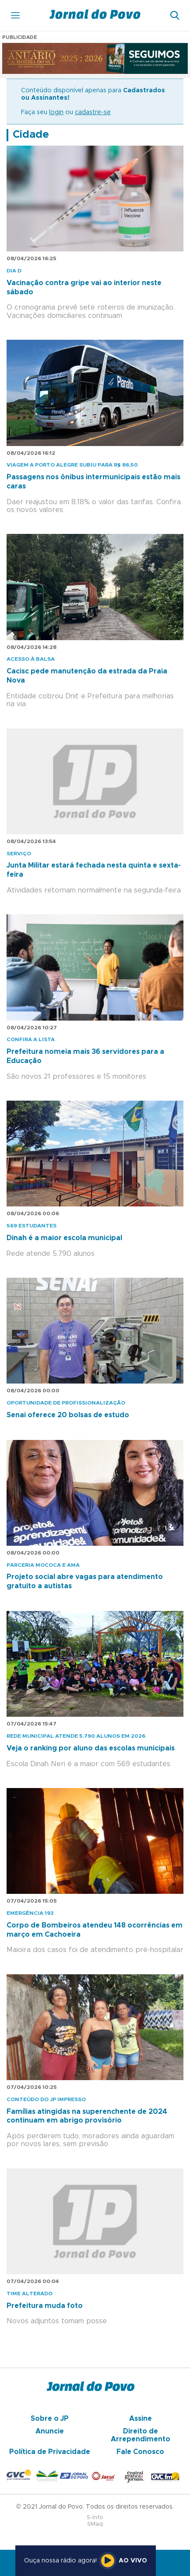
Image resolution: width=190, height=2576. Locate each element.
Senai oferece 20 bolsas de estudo (68, 1415)
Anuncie (49, 2431)
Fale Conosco (140, 2451)
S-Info (95, 2517)
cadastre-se (93, 112)
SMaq (95, 2524)
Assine (140, 2418)
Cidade (31, 134)
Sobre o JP (50, 2418)
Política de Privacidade (49, 2451)
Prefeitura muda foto (45, 2305)
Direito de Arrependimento (140, 2435)
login (56, 112)
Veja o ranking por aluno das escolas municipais (91, 1748)
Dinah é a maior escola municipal (64, 1237)
